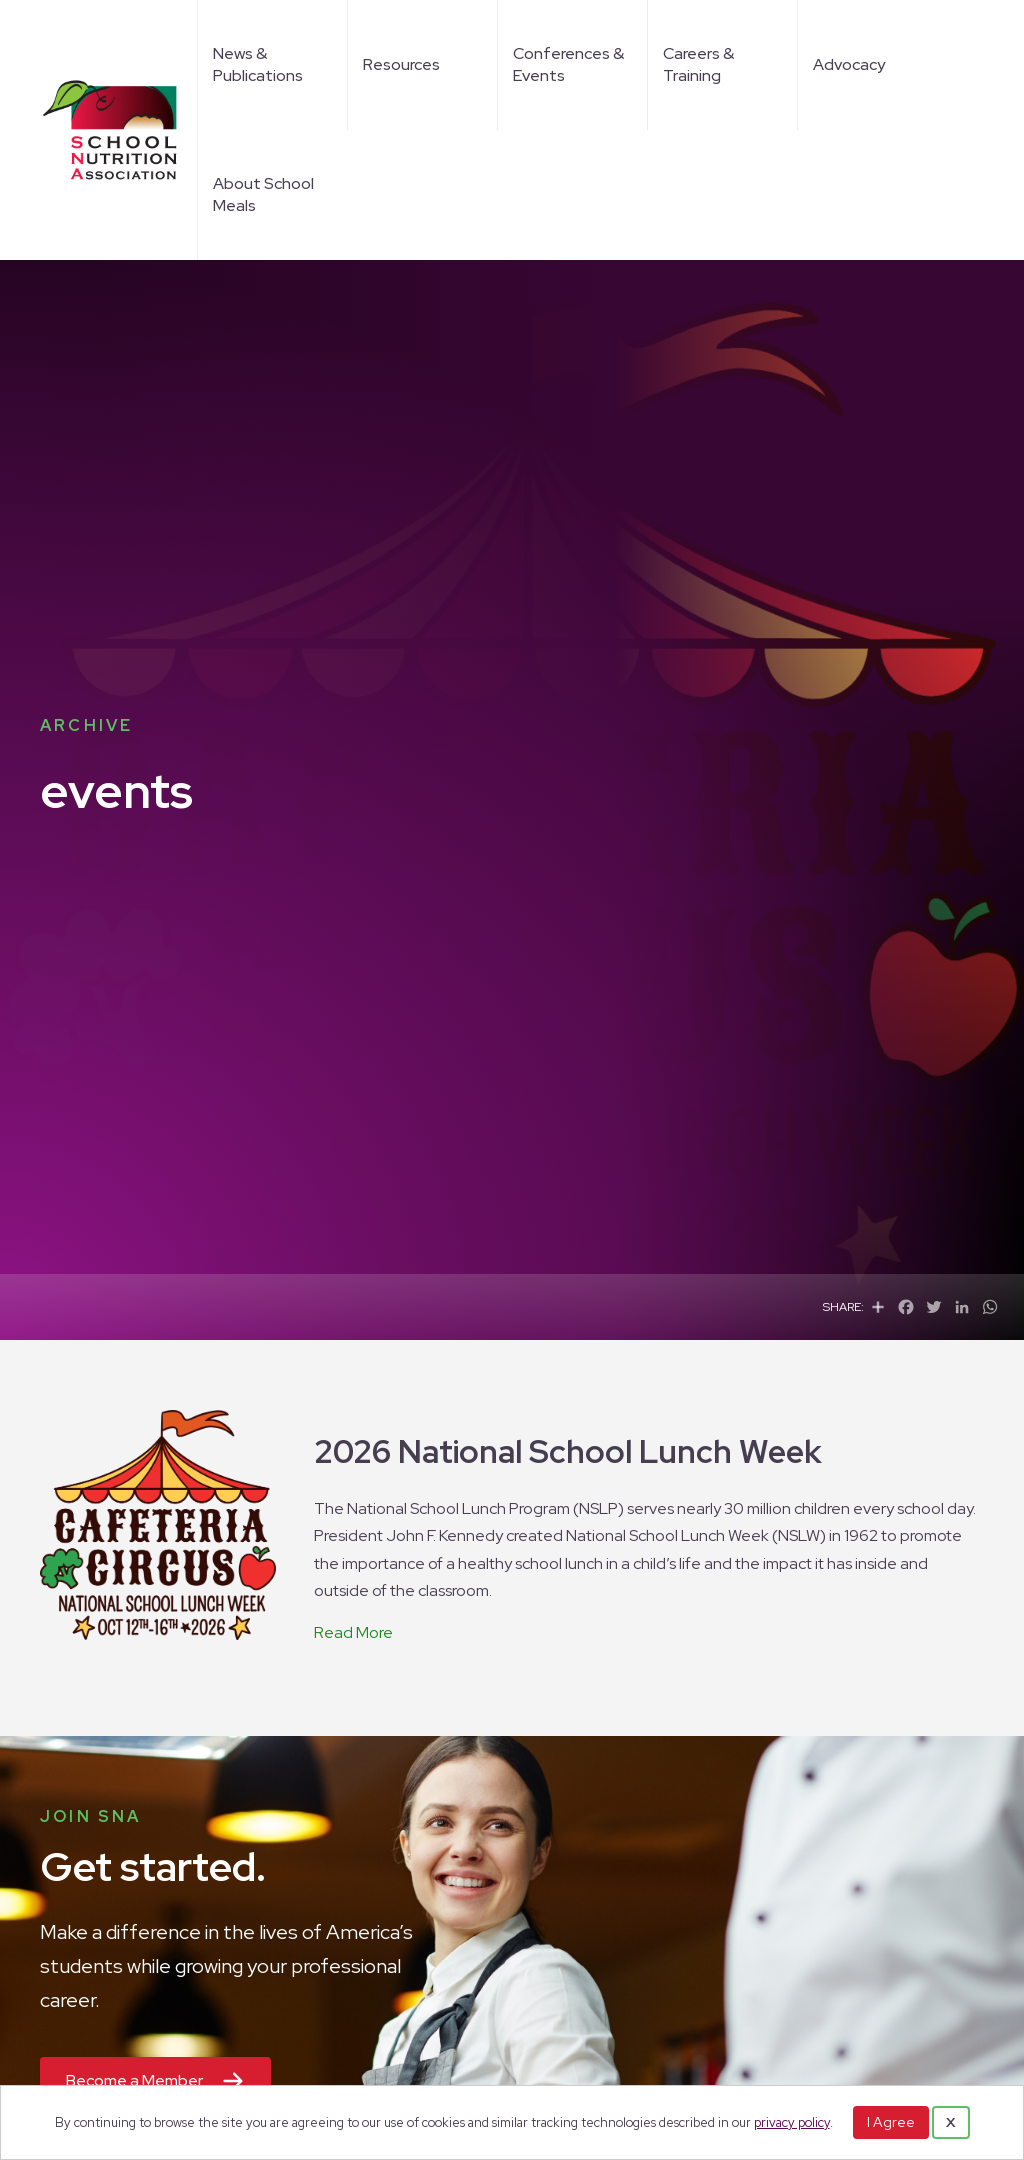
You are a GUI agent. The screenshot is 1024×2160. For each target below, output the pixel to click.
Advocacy (849, 64)
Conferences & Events (568, 64)
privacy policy (792, 2122)
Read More (353, 1632)
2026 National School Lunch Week (568, 1451)
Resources (401, 64)
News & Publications (258, 64)
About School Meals (263, 194)
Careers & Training (698, 64)
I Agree (891, 2122)
